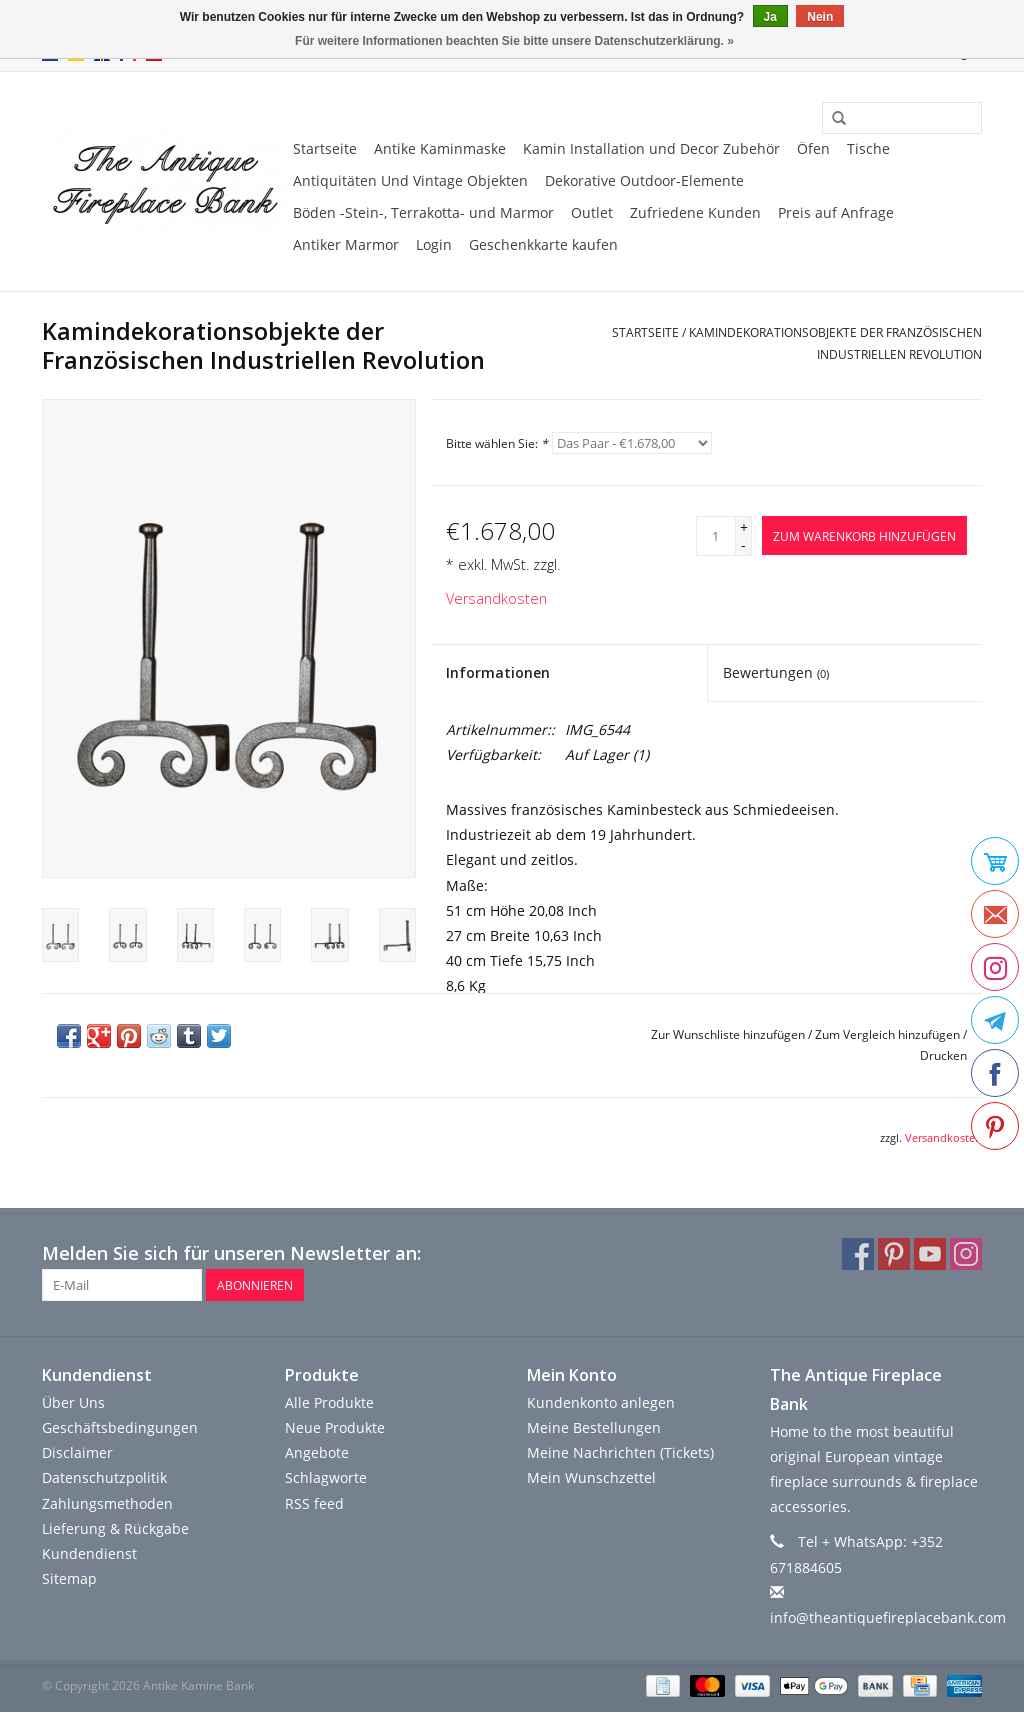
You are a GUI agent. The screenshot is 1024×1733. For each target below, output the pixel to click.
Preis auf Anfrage (836, 212)
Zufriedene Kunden (695, 212)
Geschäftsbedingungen (120, 1427)
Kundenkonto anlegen (601, 1402)
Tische (868, 148)
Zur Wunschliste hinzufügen (728, 1034)
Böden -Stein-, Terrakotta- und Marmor (423, 212)
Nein (820, 17)
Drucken (943, 1055)
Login (434, 244)
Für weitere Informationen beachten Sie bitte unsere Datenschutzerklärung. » (514, 41)
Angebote (317, 1452)
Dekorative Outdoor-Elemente (644, 180)
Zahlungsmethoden (107, 1503)
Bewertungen (776, 672)
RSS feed (314, 1503)
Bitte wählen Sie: (497, 443)
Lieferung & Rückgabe (115, 1528)
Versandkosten (496, 598)
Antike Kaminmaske (440, 148)
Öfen (813, 148)
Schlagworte (326, 1477)
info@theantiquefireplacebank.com (888, 1617)
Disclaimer (77, 1452)
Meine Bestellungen (594, 1427)
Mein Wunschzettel (591, 1477)
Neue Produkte (335, 1427)
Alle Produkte (329, 1402)
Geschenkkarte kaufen (543, 244)
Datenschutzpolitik (104, 1477)
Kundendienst (89, 1553)
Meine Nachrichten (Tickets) (620, 1452)
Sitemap (69, 1578)
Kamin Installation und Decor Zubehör (651, 148)
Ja (770, 17)
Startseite (325, 148)
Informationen (498, 672)
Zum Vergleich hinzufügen (889, 1034)
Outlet (592, 212)
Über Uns (73, 1402)
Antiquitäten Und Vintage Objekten (410, 180)
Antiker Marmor (346, 244)
